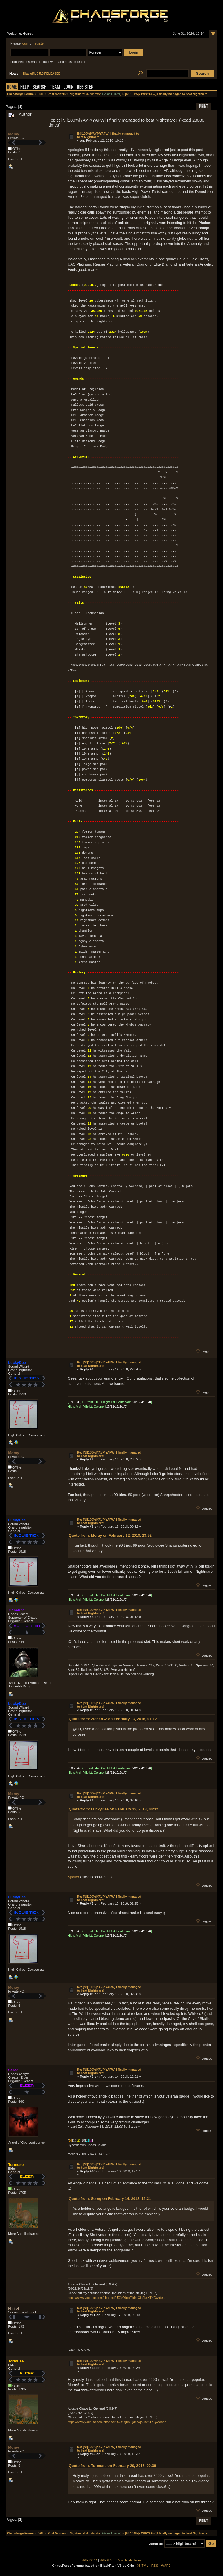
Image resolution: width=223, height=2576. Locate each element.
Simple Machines (129, 2560)
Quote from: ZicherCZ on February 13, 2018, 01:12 (113, 1719)
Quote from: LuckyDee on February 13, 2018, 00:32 (113, 1809)
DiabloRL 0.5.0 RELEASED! (42, 73)
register (38, 43)
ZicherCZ (16, 1610)
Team (55, 87)
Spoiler (73, 1877)
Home (12, 87)
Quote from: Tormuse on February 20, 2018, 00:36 (112, 2465)
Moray (13, 134)
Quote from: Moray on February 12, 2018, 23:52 (110, 1535)
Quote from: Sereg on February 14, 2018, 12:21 (110, 2198)
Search (39, 87)
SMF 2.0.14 (90, 2560)
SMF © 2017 (108, 2560)
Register (85, 87)
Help (24, 87)
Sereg (13, 2070)
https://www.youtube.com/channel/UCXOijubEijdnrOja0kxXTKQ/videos (117, 2297)
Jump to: (156, 2543)
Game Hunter (111, 94)
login (24, 43)
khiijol (13, 2308)
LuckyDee (17, 1362)
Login (68, 87)
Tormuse (16, 2164)
